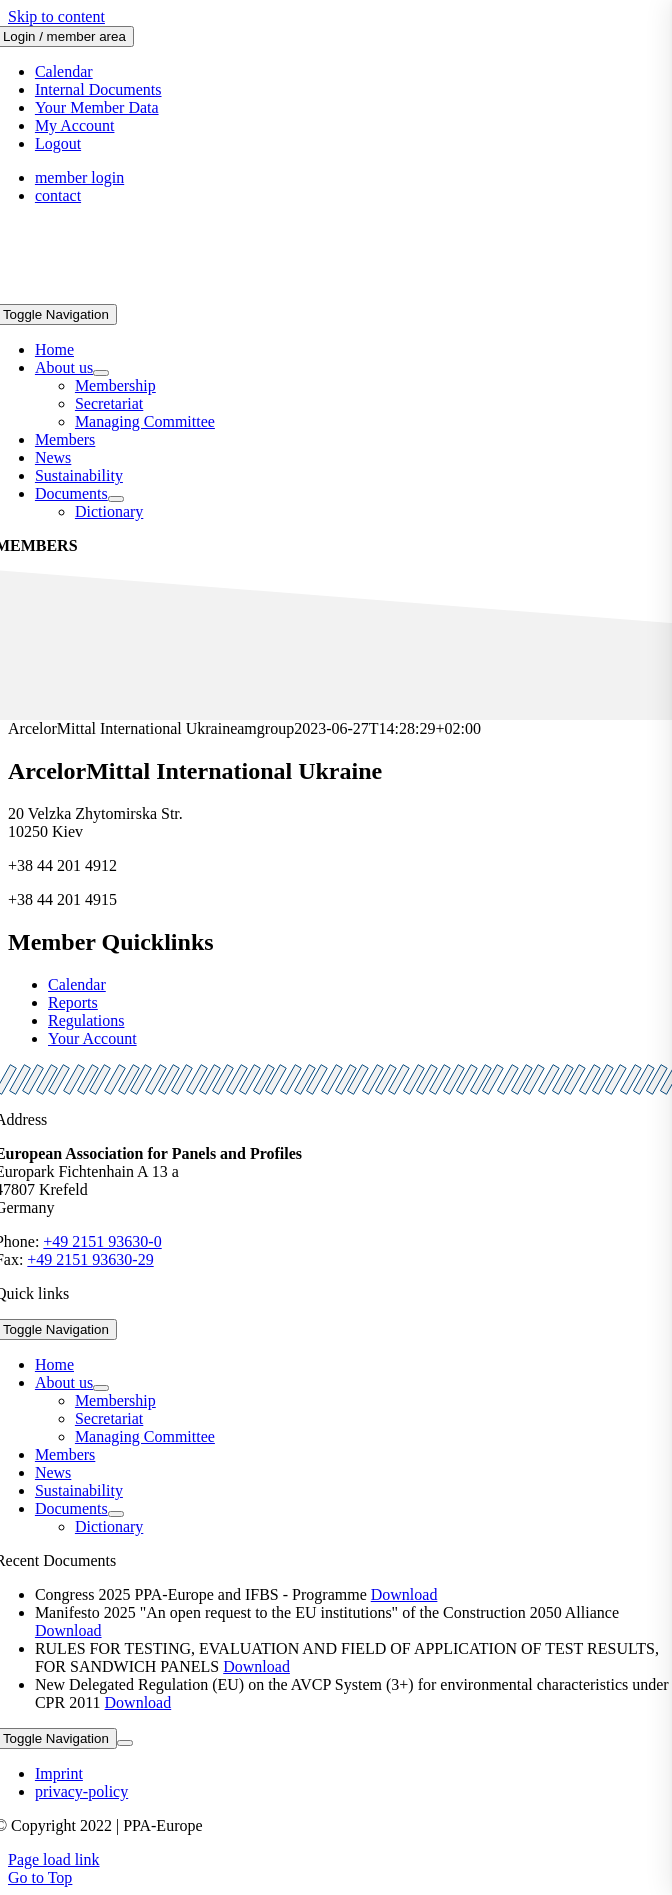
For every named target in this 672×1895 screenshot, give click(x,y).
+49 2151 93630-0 (102, 1241)
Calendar (77, 984)
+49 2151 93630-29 (90, 1259)
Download (404, 1594)
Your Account (92, 1038)
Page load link (54, 1859)
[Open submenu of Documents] (116, 499)
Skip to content (56, 16)
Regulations (86, 1020)
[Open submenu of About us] (101, 373)
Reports (73, 1002)
